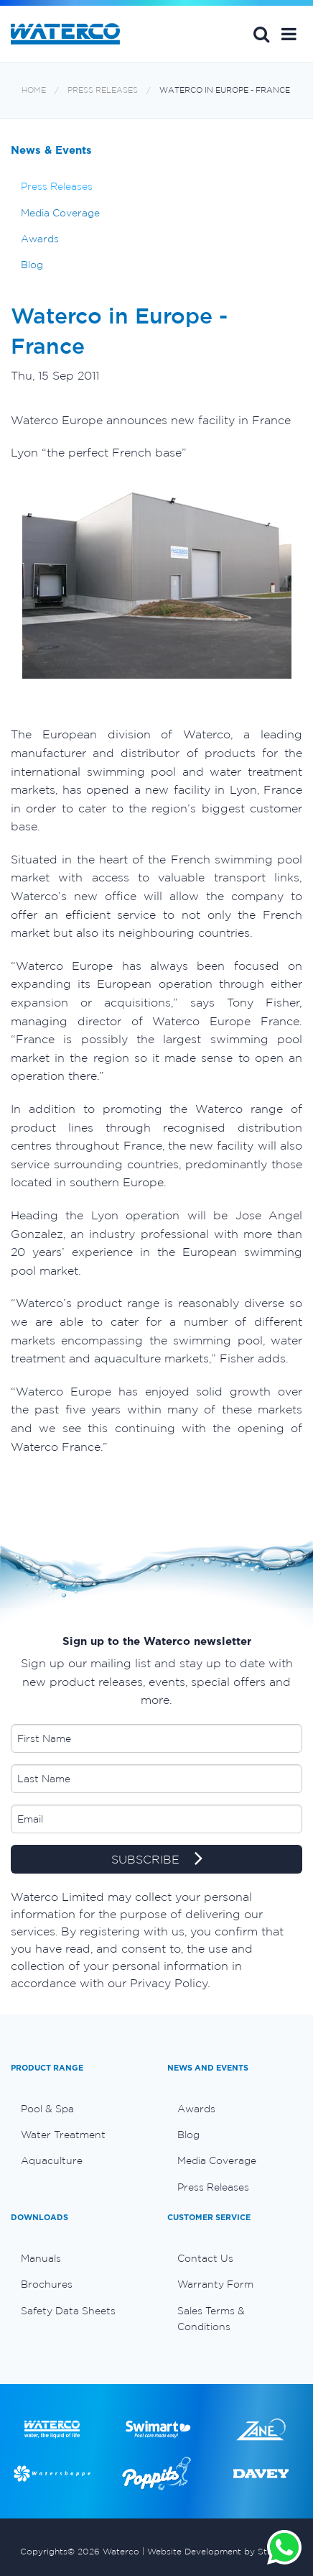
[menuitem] (78, 2109)
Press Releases (102, 90)
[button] (289, 33)
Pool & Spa (47, 2108)
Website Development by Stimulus (220, 2551)
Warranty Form (215, 2284)
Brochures (47, 2284)
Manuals (41, 2258)
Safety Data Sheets (68, 2310)
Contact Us (205, 2258)
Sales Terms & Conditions (211, 2318)
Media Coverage (60, 213)
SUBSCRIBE (156, 1860)
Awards (40, 238)
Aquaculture (52, 2160)
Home (34, 90)
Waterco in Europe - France (224, 90)
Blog (32, 264)
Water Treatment (63, 2134)
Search (261, 34)
